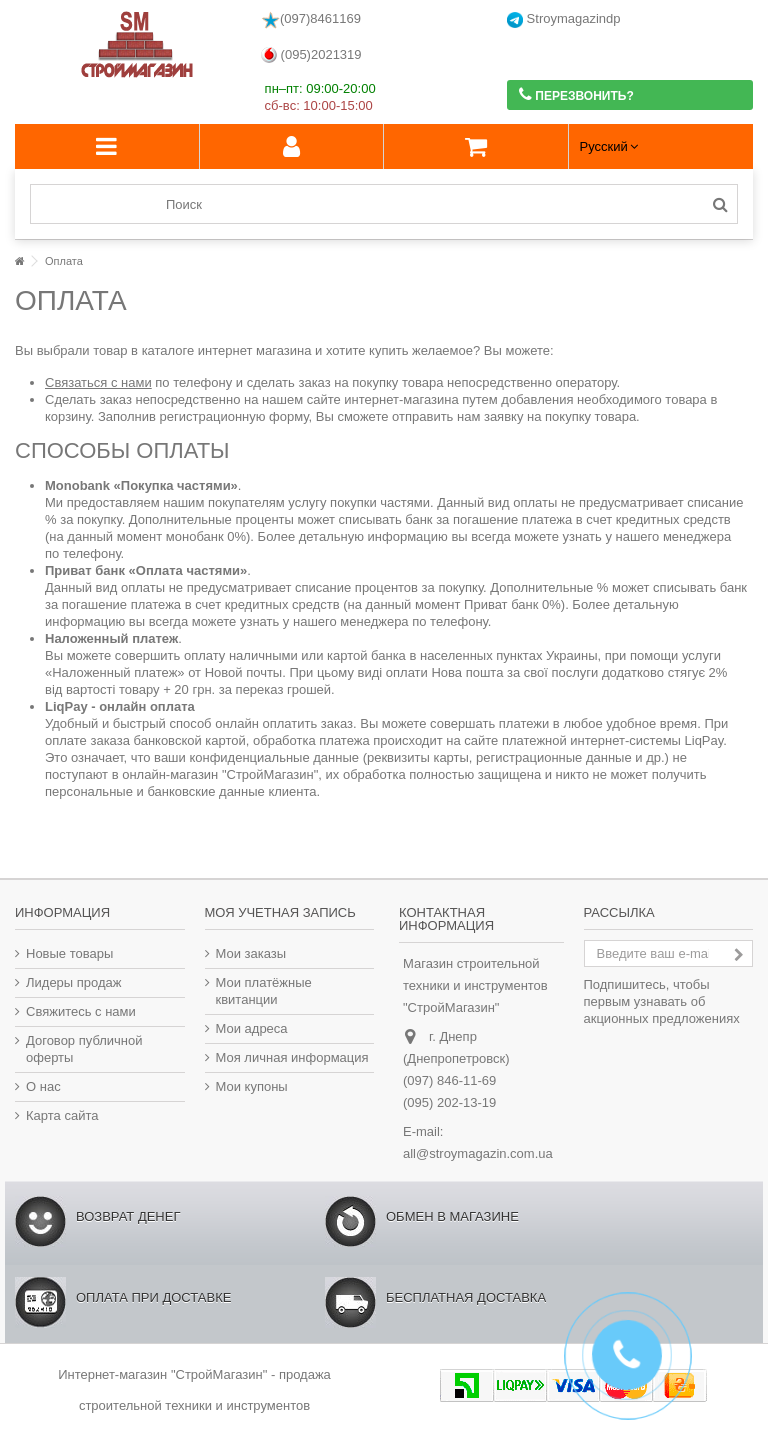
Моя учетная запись (280, 912)
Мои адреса (252, 1028)
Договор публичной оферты (84, 1049)
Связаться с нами (98, 382)
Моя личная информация (292, 1057)
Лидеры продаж (74, 982)
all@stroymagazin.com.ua (478, 1153)
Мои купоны (252, 1086)
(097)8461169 (311, 20)
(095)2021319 (311, 55)
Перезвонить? (576, 94)
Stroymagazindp (564, 19)
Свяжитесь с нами (81, 1011)
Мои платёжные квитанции (264, 991)
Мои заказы (251, 953)
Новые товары (69, 953)
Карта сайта (62, 1115)
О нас (43, 1086)
